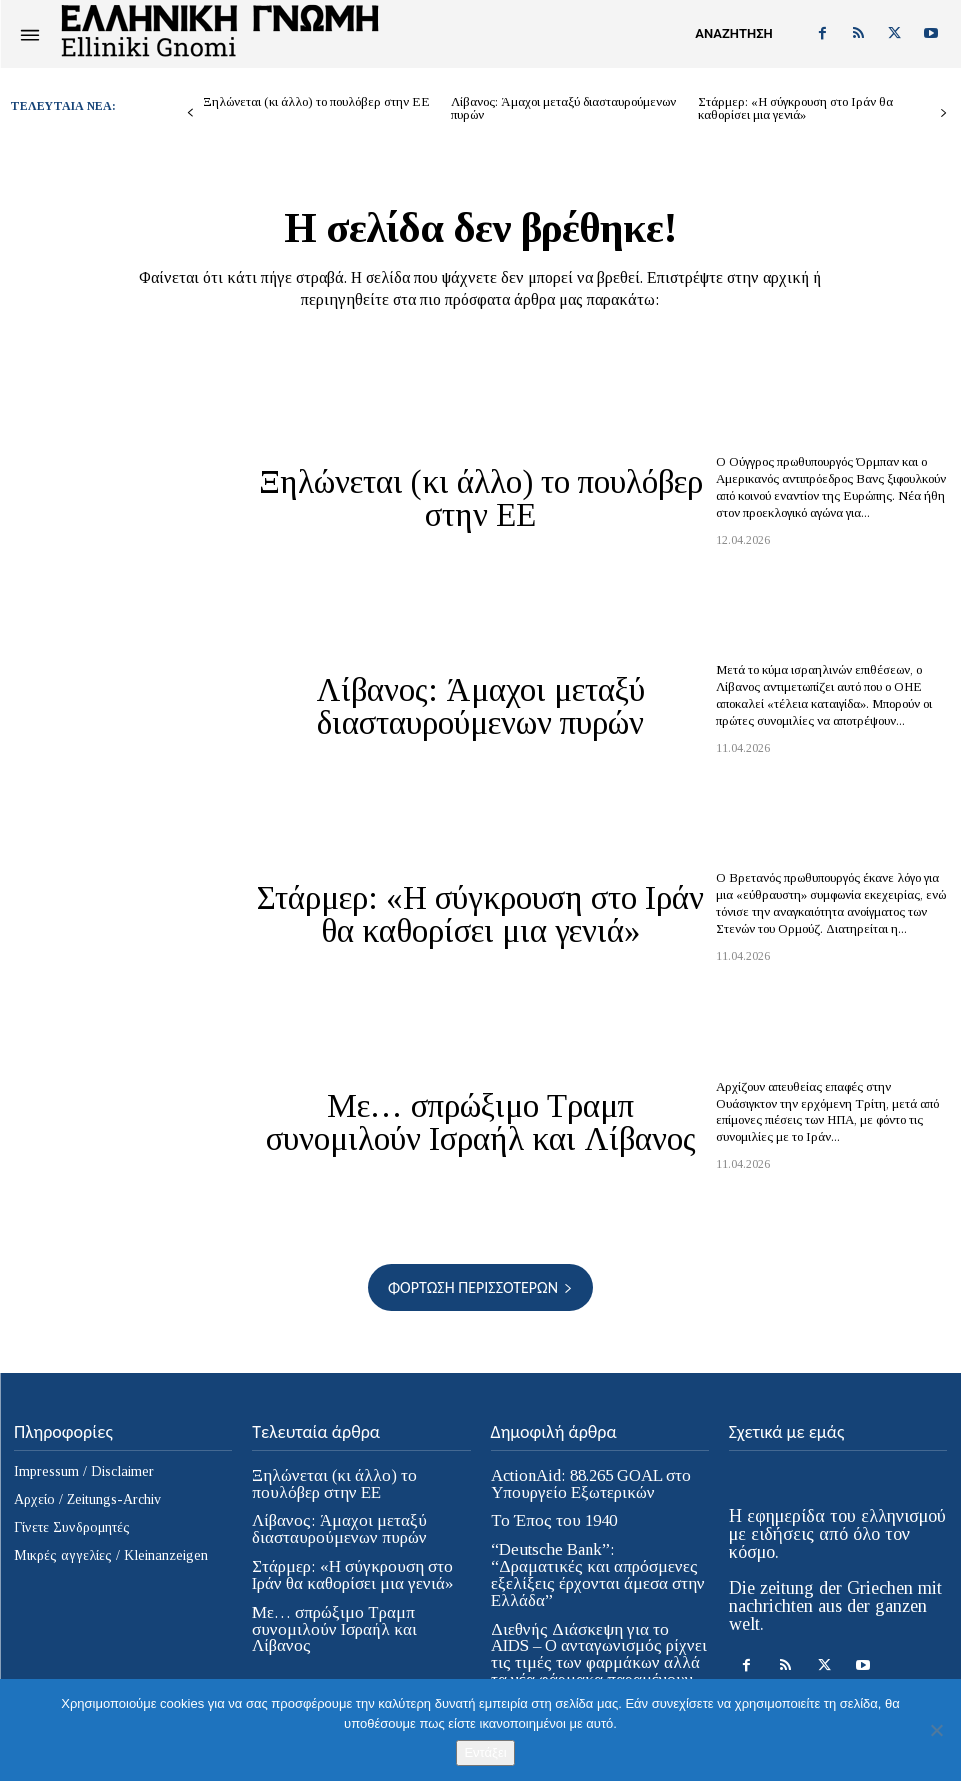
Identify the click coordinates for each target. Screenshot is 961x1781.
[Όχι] (936, 1730)
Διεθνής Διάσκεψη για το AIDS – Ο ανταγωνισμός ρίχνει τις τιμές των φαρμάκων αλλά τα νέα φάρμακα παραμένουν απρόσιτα (596, 1639)
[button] (734, 34)
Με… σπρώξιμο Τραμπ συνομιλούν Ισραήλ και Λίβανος (480, 1122)
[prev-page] (190, 113)
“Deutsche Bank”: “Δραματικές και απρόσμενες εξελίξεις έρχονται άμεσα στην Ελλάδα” (594, 1563)
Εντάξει (485, 1752)
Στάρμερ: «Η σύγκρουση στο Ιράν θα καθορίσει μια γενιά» (795, 108)
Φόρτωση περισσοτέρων (480, 1287)
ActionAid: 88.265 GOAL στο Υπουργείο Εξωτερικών (589, 1483)
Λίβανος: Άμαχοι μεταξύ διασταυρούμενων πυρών (563, 108)
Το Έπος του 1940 (550, 1519)
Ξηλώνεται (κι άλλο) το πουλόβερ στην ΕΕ (316, 101)
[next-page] (943, 113)
